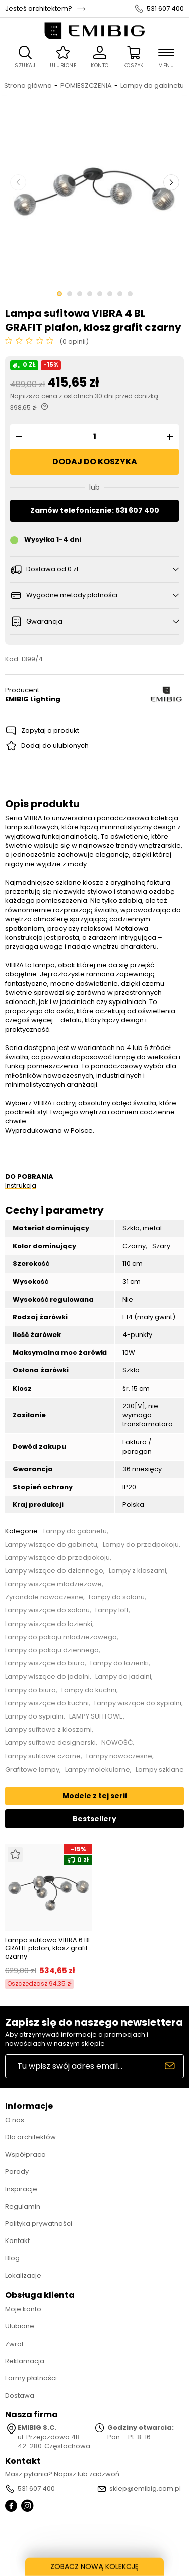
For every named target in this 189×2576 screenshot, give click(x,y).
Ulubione (19, 2326)
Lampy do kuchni (88, 1690)
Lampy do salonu (117, 1597)
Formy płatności (31, 2378)
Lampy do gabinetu (152, 85)
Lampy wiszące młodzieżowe (53, 1584)
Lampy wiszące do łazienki (48, 1624)
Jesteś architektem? (38, 8)
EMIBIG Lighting (32, 699)
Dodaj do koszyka (94, 461)
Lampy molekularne (97, 1769)
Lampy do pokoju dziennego (52, 1650)
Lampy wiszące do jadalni (47, 1676)
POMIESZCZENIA (86, 85)
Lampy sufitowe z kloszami (48, 1729)
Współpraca (25, 2154)
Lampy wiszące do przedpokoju (57, 1557)
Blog (12, 2258)
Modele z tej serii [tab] (94, 1796)
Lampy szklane (160, 1769)
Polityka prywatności (38, 2223)
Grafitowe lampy (32, 1769)
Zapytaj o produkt (50, 730)
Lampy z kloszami (137, 1571)
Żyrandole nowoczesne (44, 1597)
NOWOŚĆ (117, 1742)
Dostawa (19, 2395)
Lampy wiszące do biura (45, 1663)
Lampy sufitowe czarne (43, 1756)
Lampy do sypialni (34, 1716)
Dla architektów (30, 2137)
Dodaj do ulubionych (55, 745)
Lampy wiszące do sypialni (137, 1703)
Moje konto (23, 2309)
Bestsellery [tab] (94, 1819)
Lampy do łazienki (119, 1663)
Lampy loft (112, 1610)
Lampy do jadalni (123, 1676)
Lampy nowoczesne (119, 1756)
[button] (17, 436)
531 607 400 (165, 8)
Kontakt (17, 2241)
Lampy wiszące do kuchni (47, 1703)
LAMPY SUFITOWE (96, 1716)
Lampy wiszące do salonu (47, 1610)
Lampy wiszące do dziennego (54, 1571)
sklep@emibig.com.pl (145, 2488)
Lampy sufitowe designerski (50, 1742)
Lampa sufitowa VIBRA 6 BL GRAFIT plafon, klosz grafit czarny (48, 1948)
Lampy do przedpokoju (141, 1544)
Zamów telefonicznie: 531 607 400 (94, 510)
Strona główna (28, 85)
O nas (14, 2120)
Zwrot (14, 2344)
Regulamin (22, 2206)
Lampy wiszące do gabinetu (51, 1544)
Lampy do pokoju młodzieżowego (61, 1637)
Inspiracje (21, 2189)
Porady (17, 2171)
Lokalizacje (23, 2275)
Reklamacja (24, 2361)
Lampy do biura (30, 1690)
